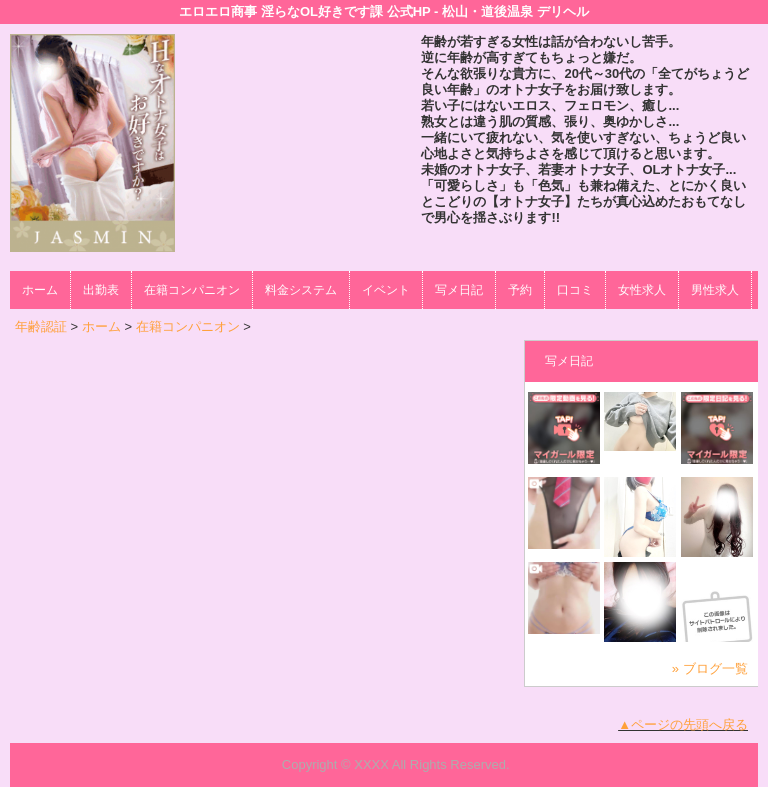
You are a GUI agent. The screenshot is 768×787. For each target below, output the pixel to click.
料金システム (301, 290)
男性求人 (715, 290)
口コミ (575, 290)
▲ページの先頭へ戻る (683, 724)
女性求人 (642, 290)
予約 (520, 290)
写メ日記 (459, 290)
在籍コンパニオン (192, 290)
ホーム (40, 290)
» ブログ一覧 (710, 668)
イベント (386, 290)
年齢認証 (41, 326)
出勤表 (101, 290)
